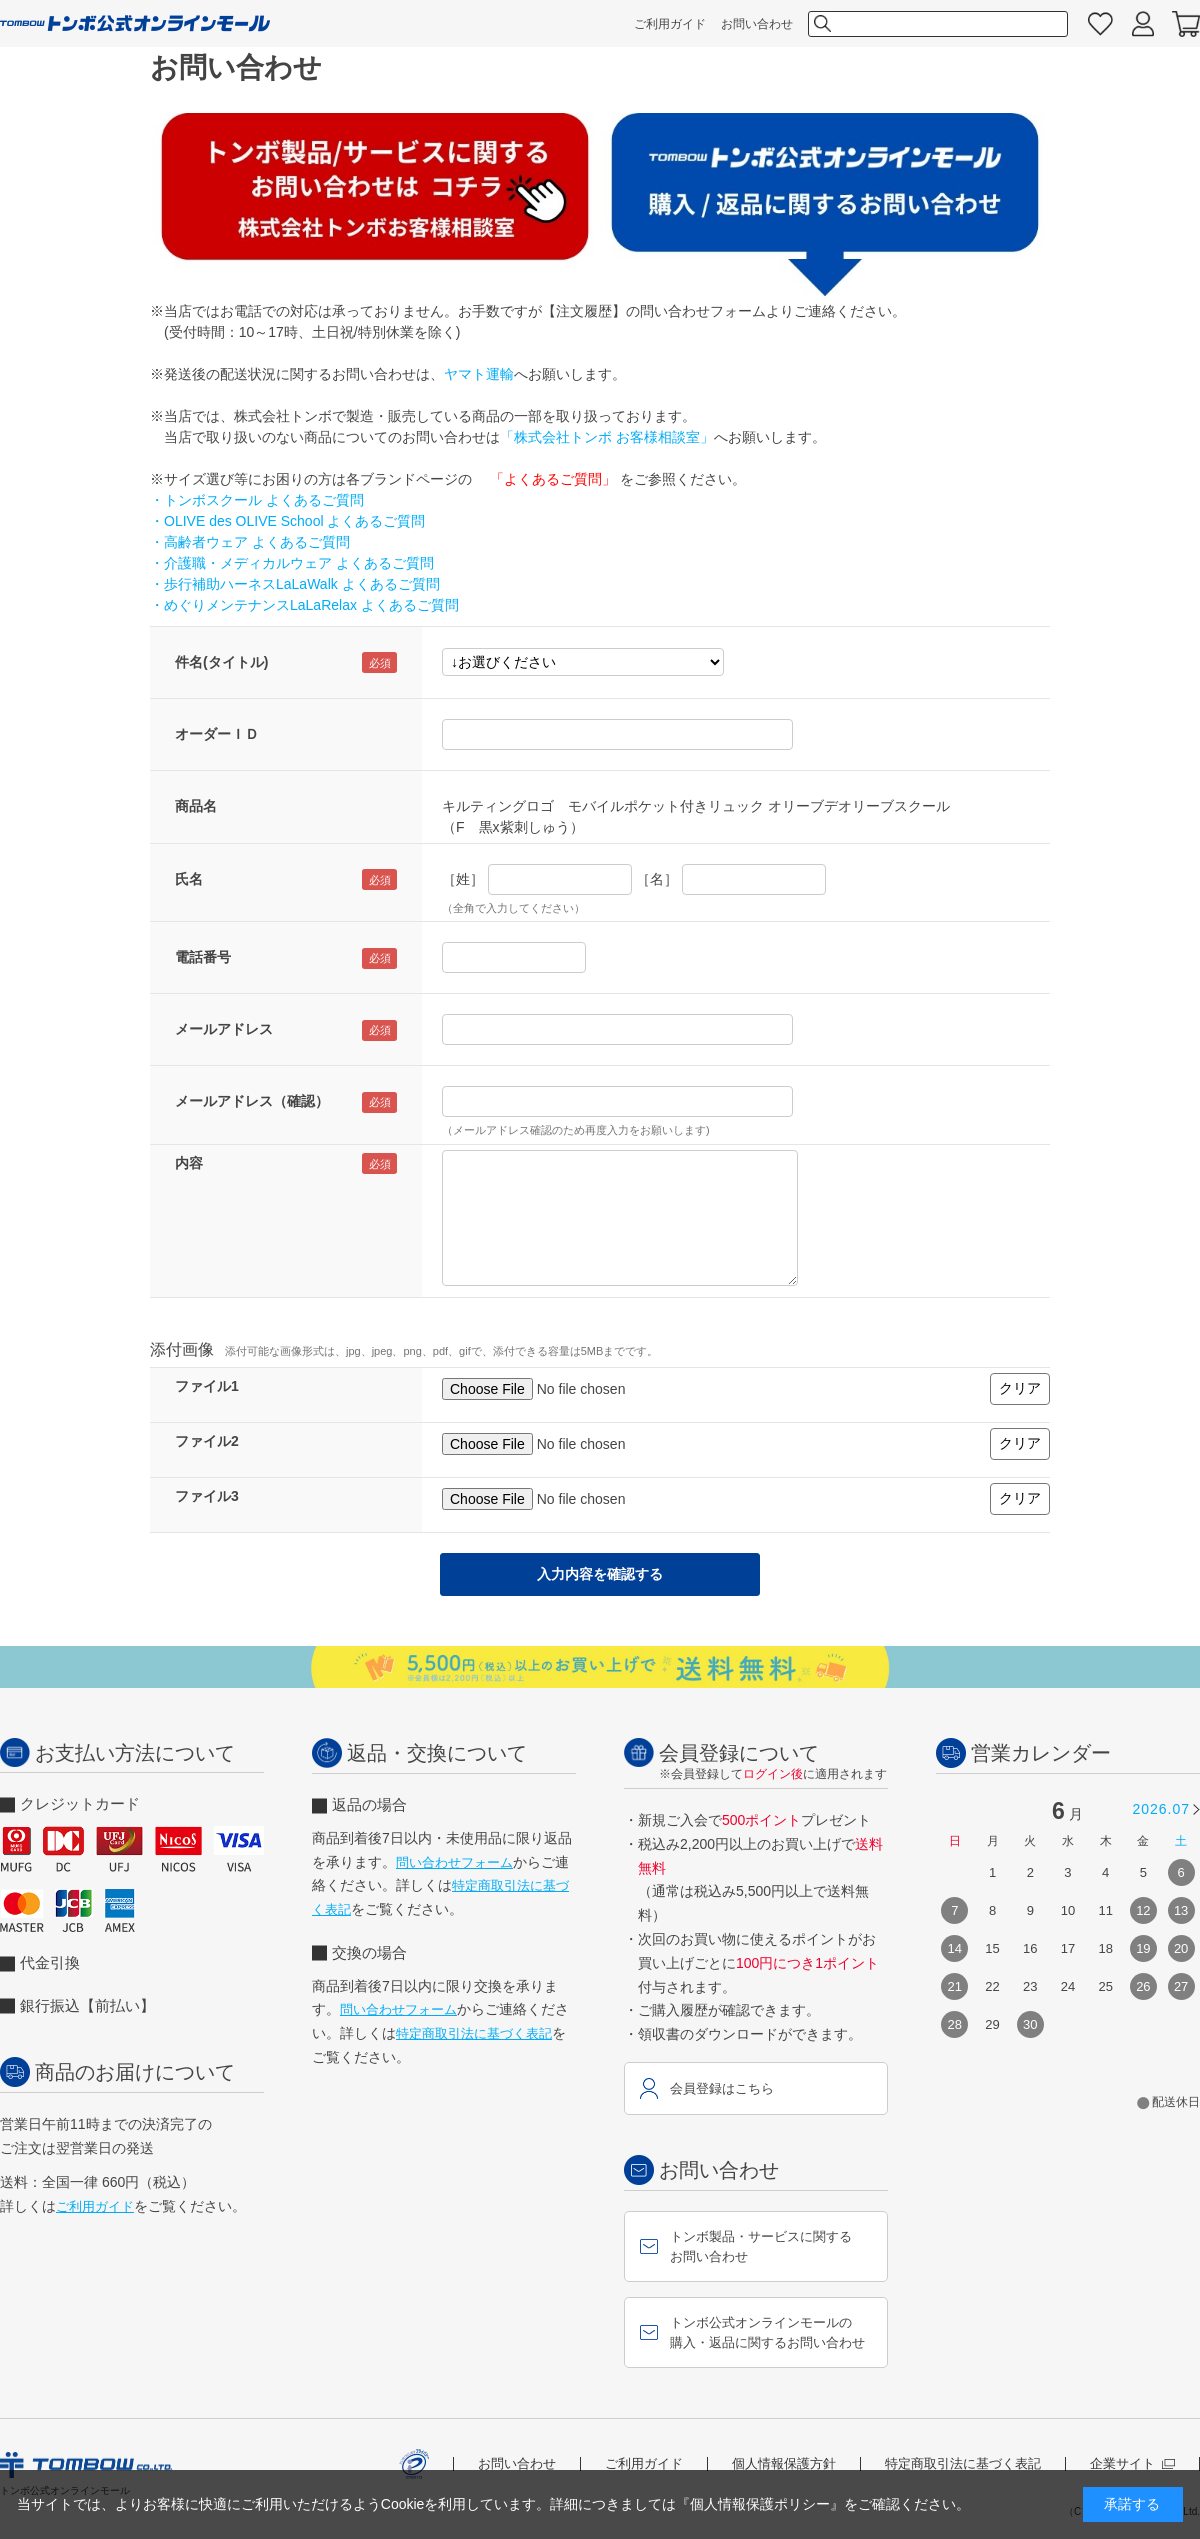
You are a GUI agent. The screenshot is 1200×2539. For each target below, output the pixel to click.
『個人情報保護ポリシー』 (760, 2504)
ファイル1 (207, 1386)
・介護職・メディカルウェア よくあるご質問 (292, 563)
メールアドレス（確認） (252, 1101)
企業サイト (1132, 2463)
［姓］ (463, 879)
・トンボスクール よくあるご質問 (257, 500)
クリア (1020, 1388)
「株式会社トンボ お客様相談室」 (607, 437)
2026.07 (1161, 1809)
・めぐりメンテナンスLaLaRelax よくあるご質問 (304, 605)
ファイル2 (207, 1441)
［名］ (657, 879)
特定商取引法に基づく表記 (474, 2033)
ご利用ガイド (670, 24)
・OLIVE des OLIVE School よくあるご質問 (287, 521)
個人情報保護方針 (784, 2463)
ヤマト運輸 (479, 374)
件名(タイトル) (221, 662)
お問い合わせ (757, 24)
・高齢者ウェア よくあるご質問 (250, 542)
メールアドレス (224, 1029)
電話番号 (203, 957)
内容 (189, 1163)
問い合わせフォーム (454, 1862)
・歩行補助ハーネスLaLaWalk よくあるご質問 (295, 584)
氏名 (189, 879)
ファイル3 (207, 1496)
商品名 (196, 806)
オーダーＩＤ (217, 734)
